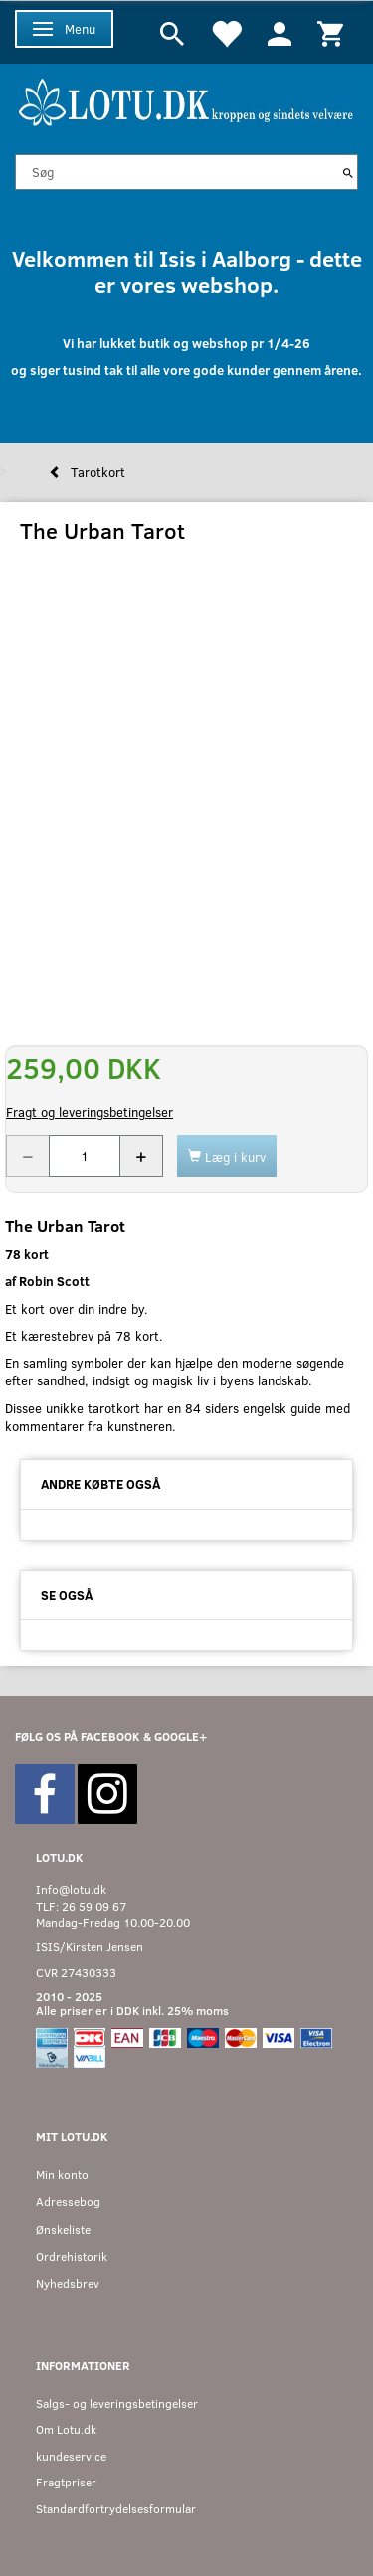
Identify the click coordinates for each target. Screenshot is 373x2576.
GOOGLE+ (180, 1736)
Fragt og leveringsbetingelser (89, 1112)
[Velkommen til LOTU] (186, 100)
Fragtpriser (66, 2482)
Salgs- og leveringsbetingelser (117, 2403)
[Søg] (348, 172)
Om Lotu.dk (66, 2429)
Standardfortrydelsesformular (116, 2508)
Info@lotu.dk (71, 1889)
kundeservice (71, 2456)
